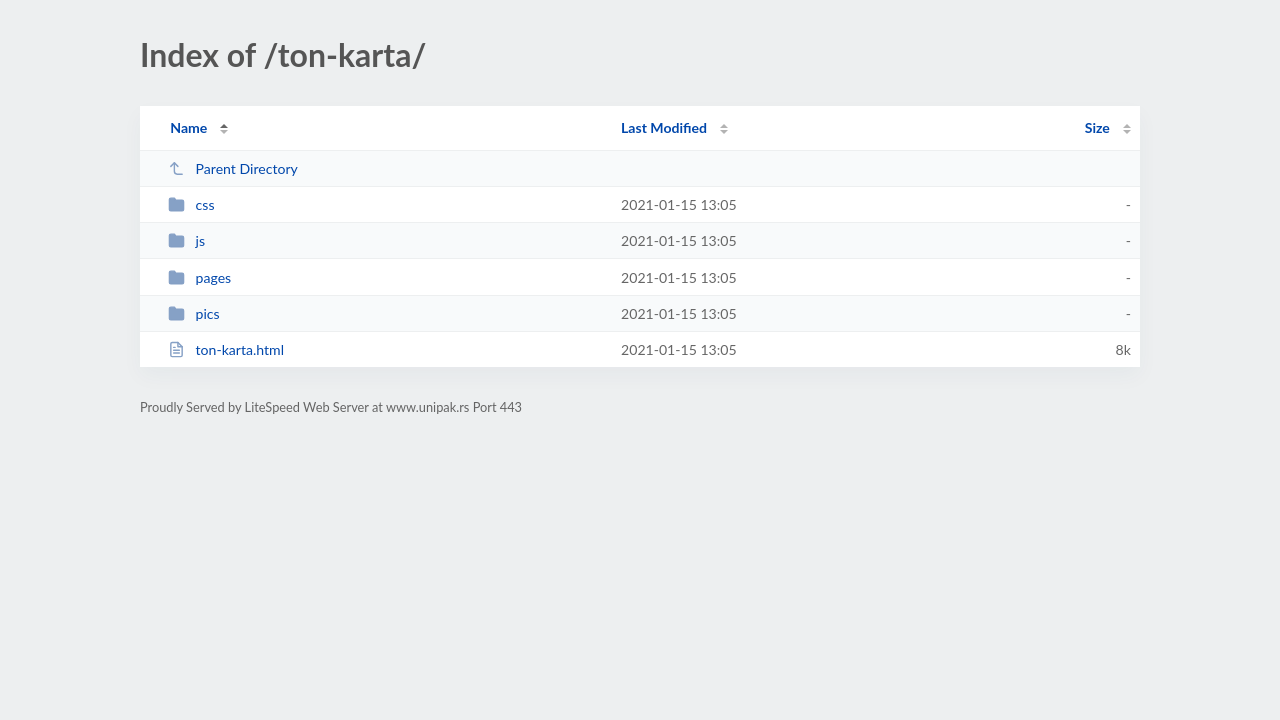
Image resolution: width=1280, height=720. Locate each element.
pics (194, 313)
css (191, 204)
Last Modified (664, 127)
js (186, 240)
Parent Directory (233, 168)
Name (188, 127)
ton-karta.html (226, 349)
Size (1097, 127)
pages (199, 277)
